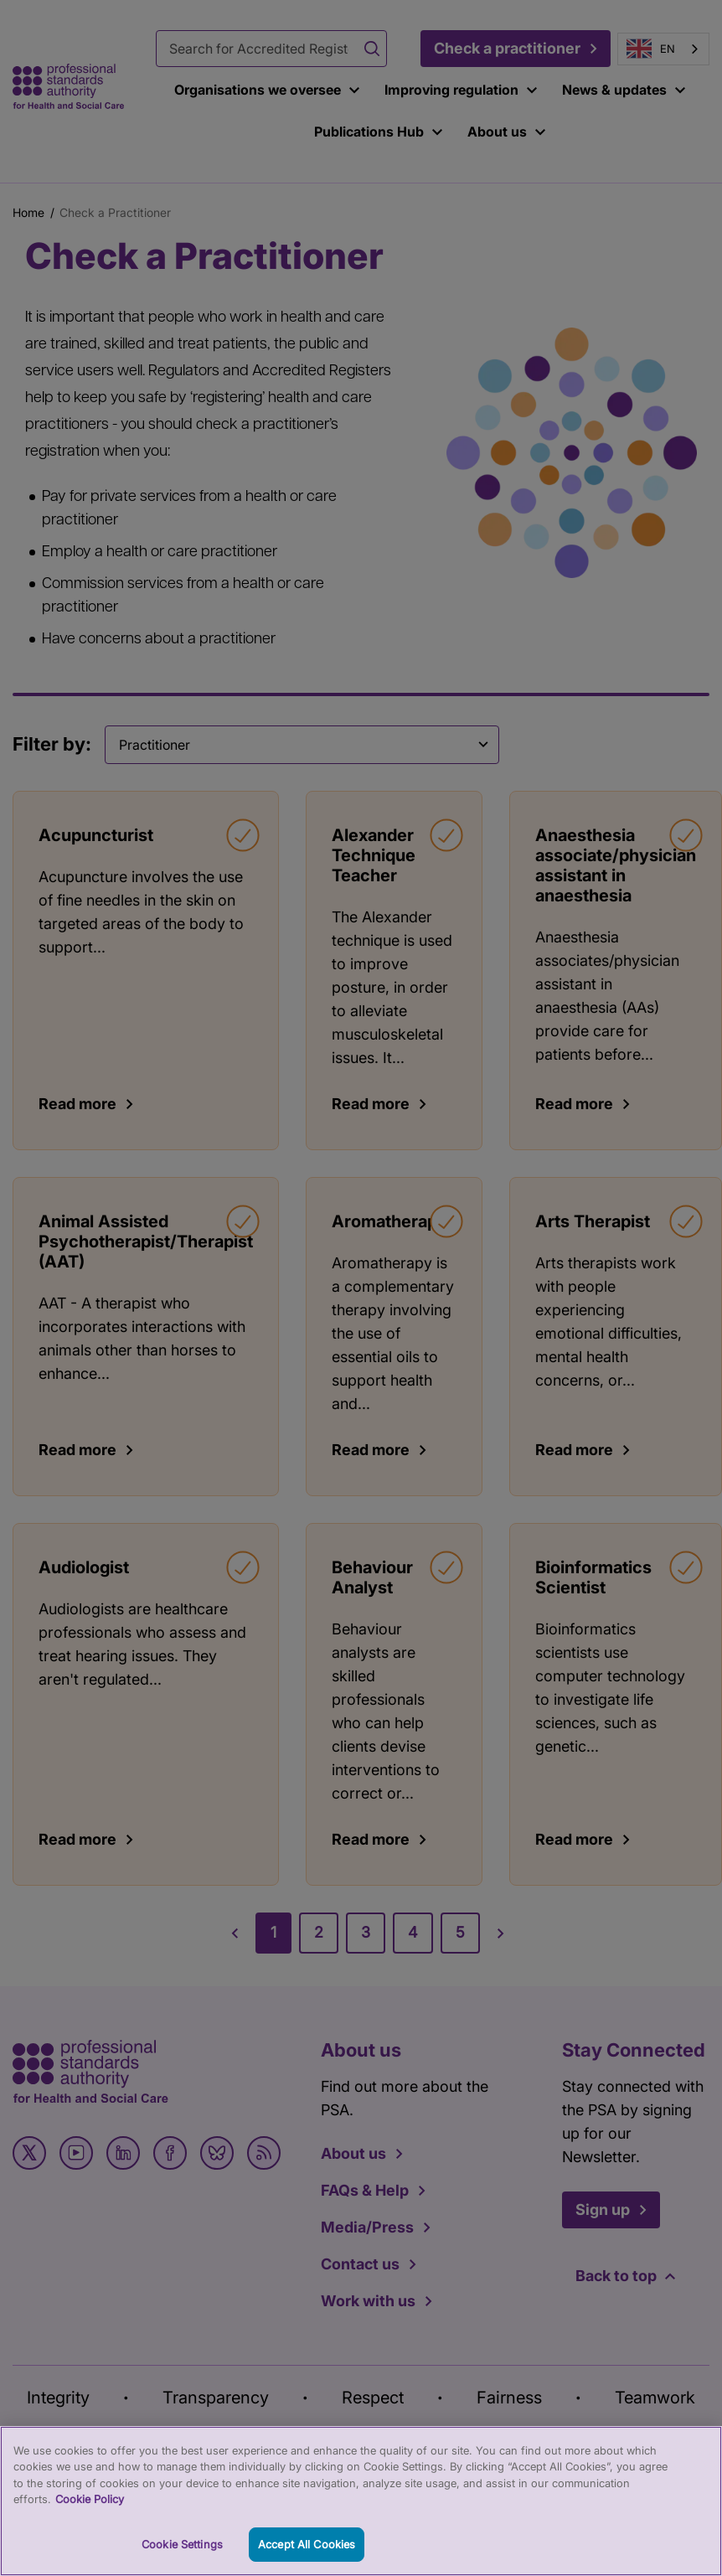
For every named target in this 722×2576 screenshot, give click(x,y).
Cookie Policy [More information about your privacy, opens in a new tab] (89, 2514)
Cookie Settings (182, 2558)
